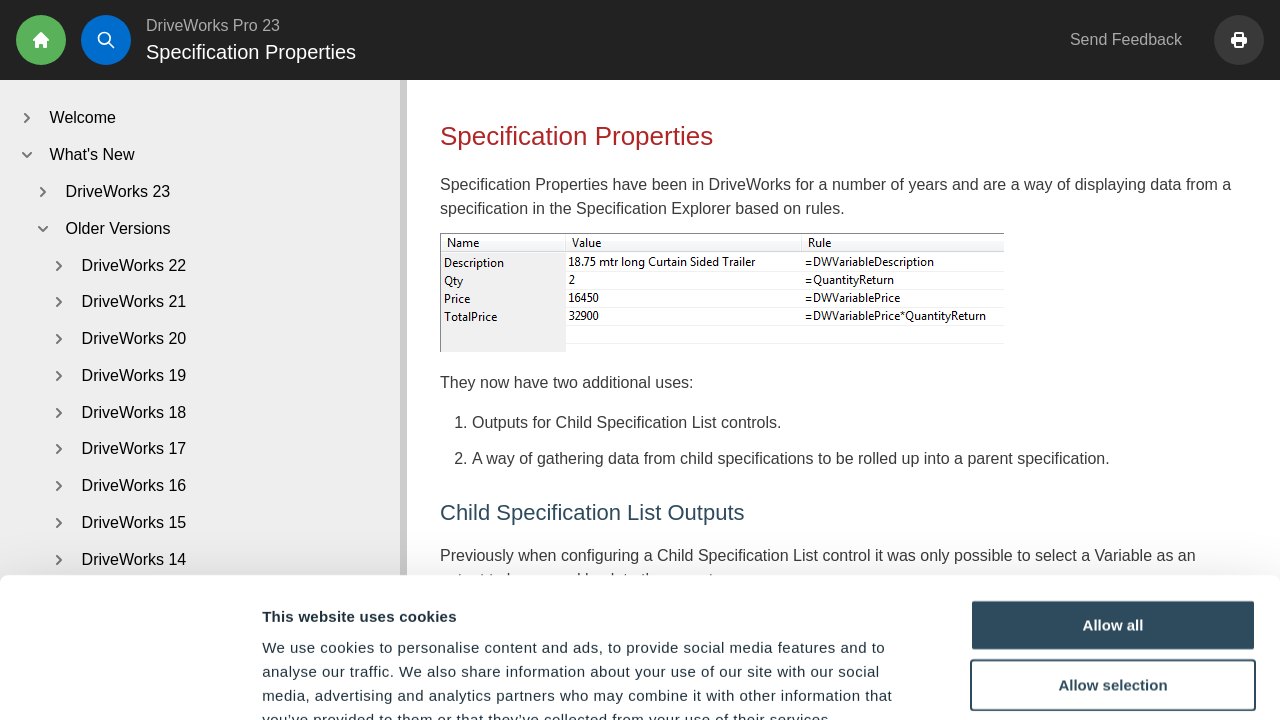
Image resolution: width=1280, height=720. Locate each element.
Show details (1049, 680)
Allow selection (1112, 564)
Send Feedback (1126, 39)
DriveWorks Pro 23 (213, 25)
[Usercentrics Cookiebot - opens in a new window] (129, 681)
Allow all (1113, 504)
